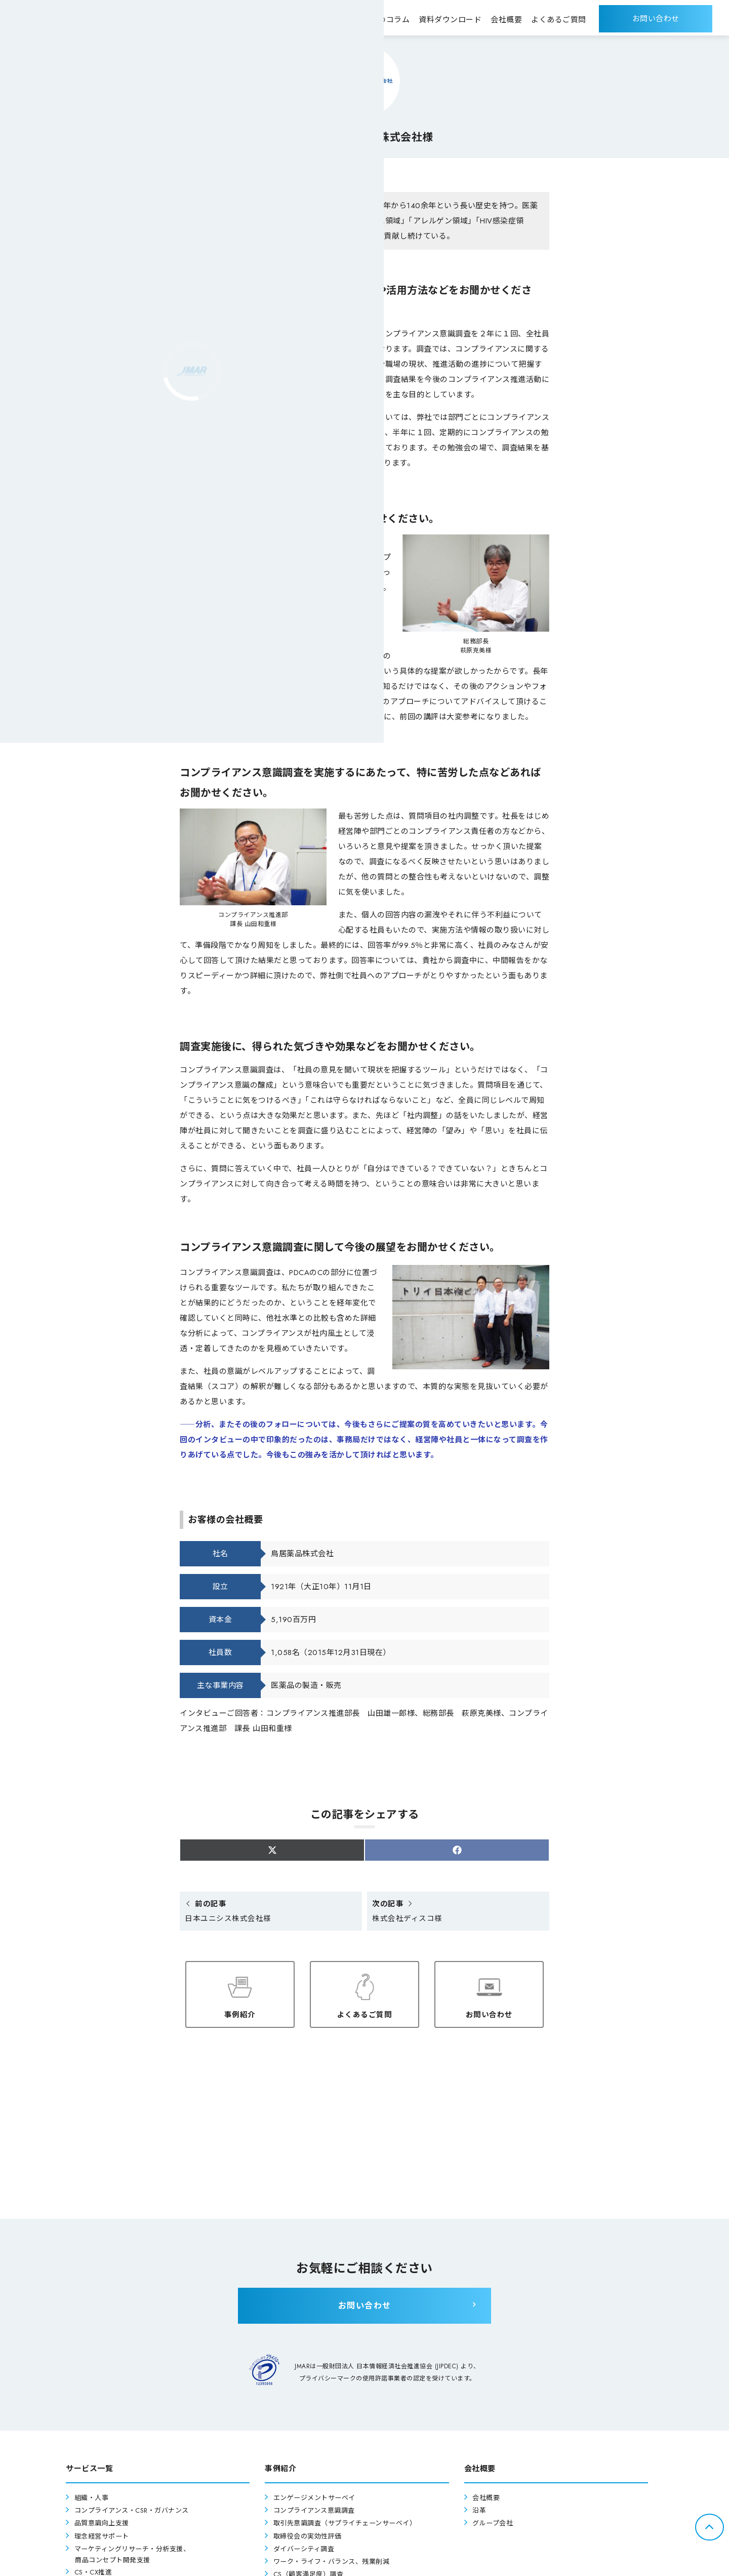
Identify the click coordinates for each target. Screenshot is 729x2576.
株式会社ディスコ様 (407, 1912)
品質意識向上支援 (103, 2525)
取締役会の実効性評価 (310, 2538)
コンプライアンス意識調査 (317, 2513)
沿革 (479, 2513)
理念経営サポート (103, 2538)
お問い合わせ (489, 2012)
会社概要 (487, 2500)
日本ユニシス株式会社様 (228, 1912)
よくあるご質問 (364, 2012)
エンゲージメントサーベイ (317, 2500)
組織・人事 (92, 2500)
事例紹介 (240, 2012)
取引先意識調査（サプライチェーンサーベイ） (350, 2525)
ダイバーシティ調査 (306, 2551)
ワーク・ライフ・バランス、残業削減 (335, 2564)
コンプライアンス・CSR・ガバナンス (136, 2513)
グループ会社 (494, 2525)
